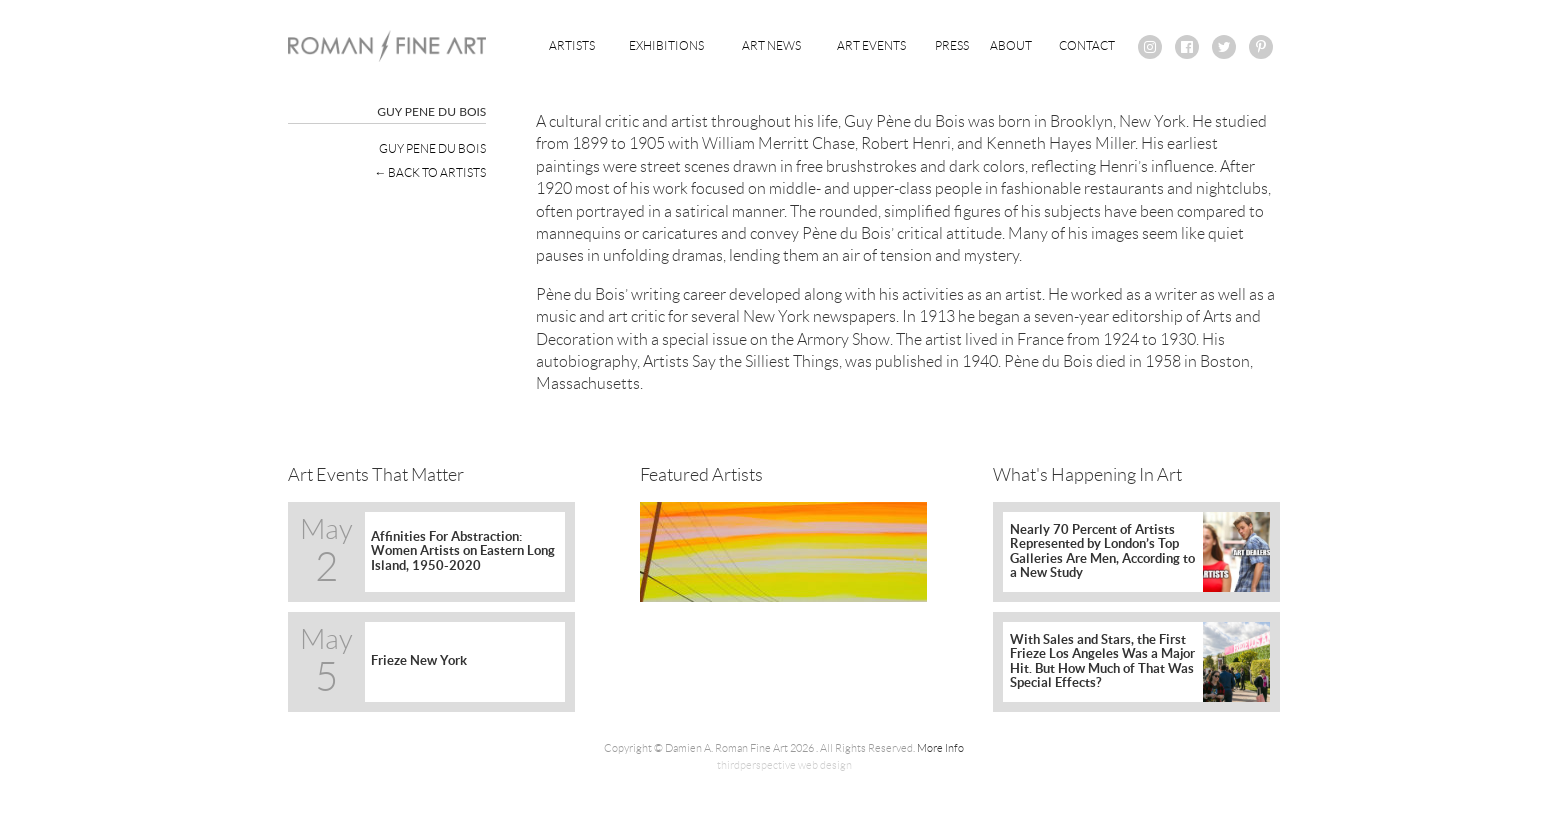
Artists (572, 45)
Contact (1087, 45)
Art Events (871, 45)
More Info (940, 748)
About (1011, 45)
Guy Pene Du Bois (432, 148)
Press (952, 45)
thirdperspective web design (784, 765)
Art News (771, 45)
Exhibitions (666, 45)
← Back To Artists (430, 172)
